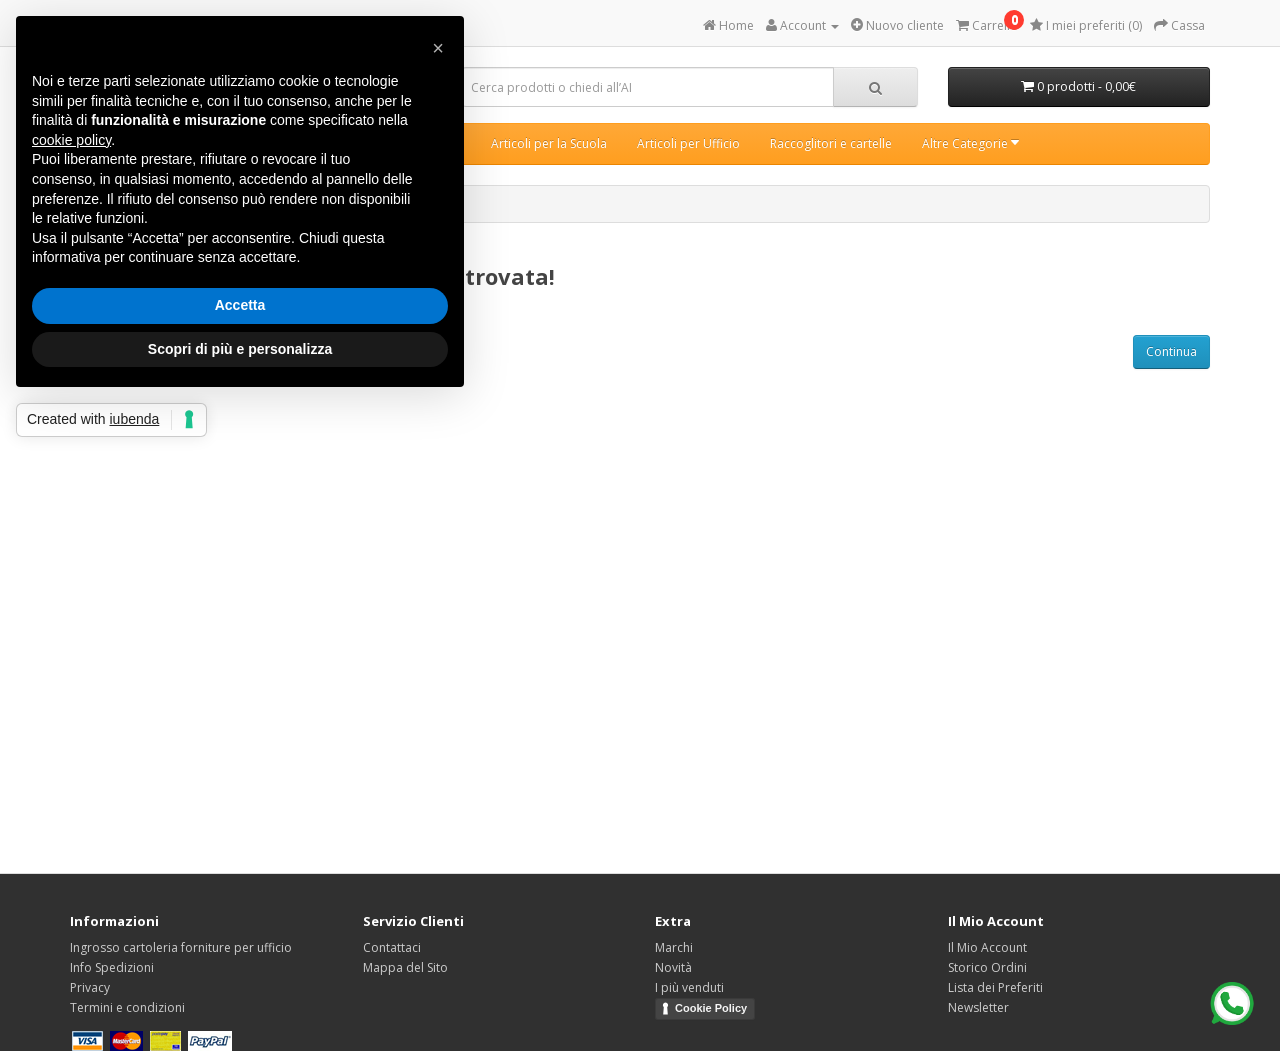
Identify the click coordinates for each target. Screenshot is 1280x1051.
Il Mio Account (987, 947)
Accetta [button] (240, 305)
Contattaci (392, 947)
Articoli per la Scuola (549, 143)
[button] (438, 48)
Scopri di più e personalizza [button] (240, 349)
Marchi (674, 947)
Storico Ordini (987, 967)
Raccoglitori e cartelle (831, 143)
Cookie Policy (711, 1008)
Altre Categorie (970, 143)
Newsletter (978, 1007)
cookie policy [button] (71, 140)
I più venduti (689, 987)
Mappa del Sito (405, 967)
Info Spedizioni (112, 967)
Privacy (90, 987)
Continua (1171, 351)
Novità (673, 967)
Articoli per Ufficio (688, 143)
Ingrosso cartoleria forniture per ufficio (181, 947)
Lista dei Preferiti (995, 987)
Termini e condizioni (127, 1007)
